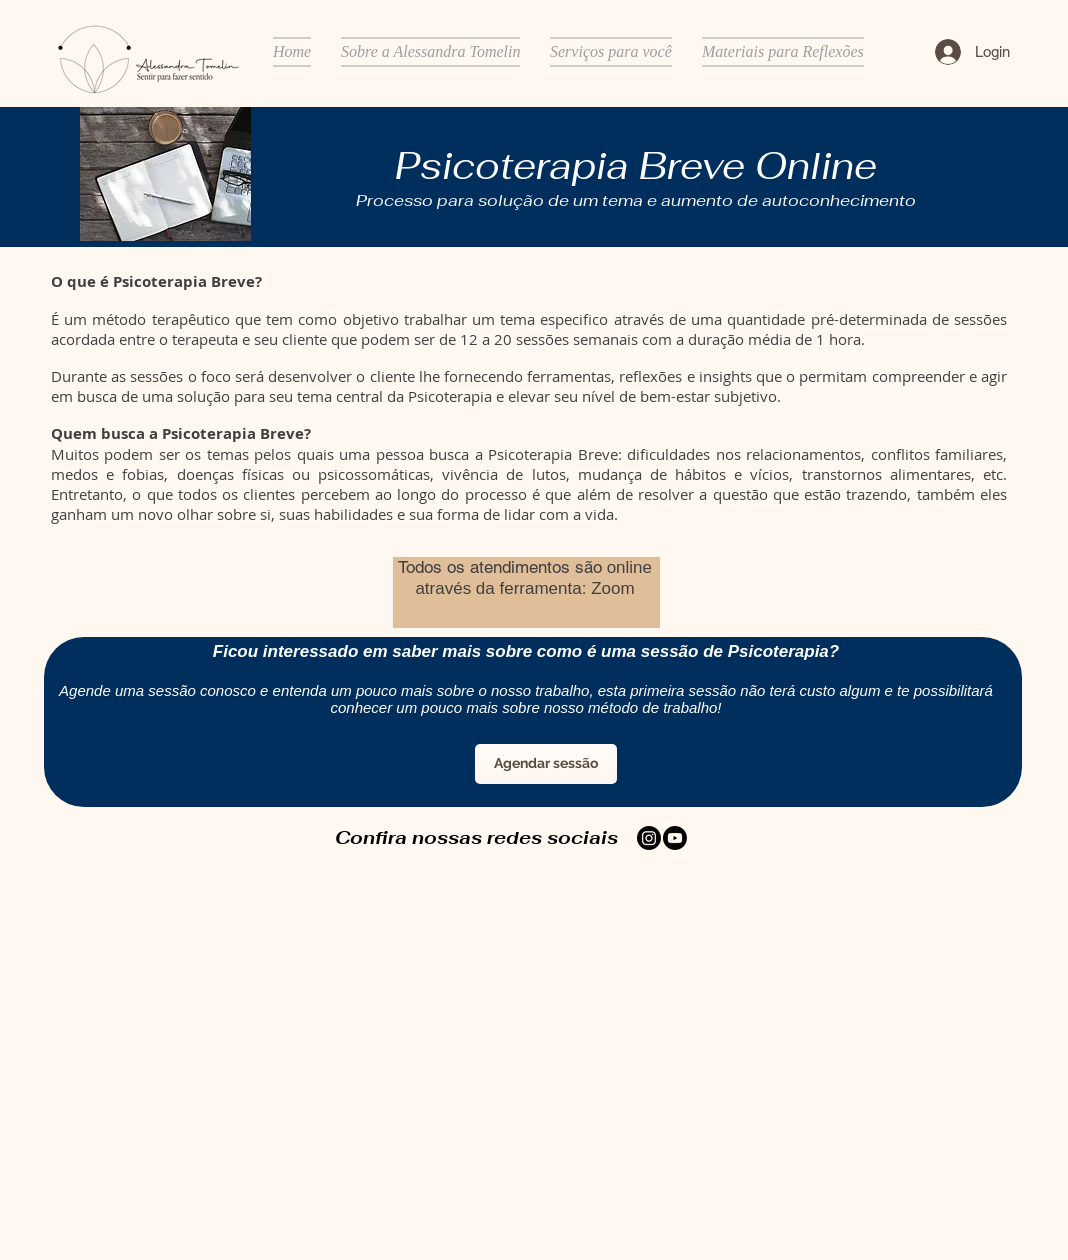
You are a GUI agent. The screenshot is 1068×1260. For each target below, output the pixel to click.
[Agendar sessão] (546, 764)
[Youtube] (675, 838)
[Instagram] (649, 838)
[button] (430, 52)
